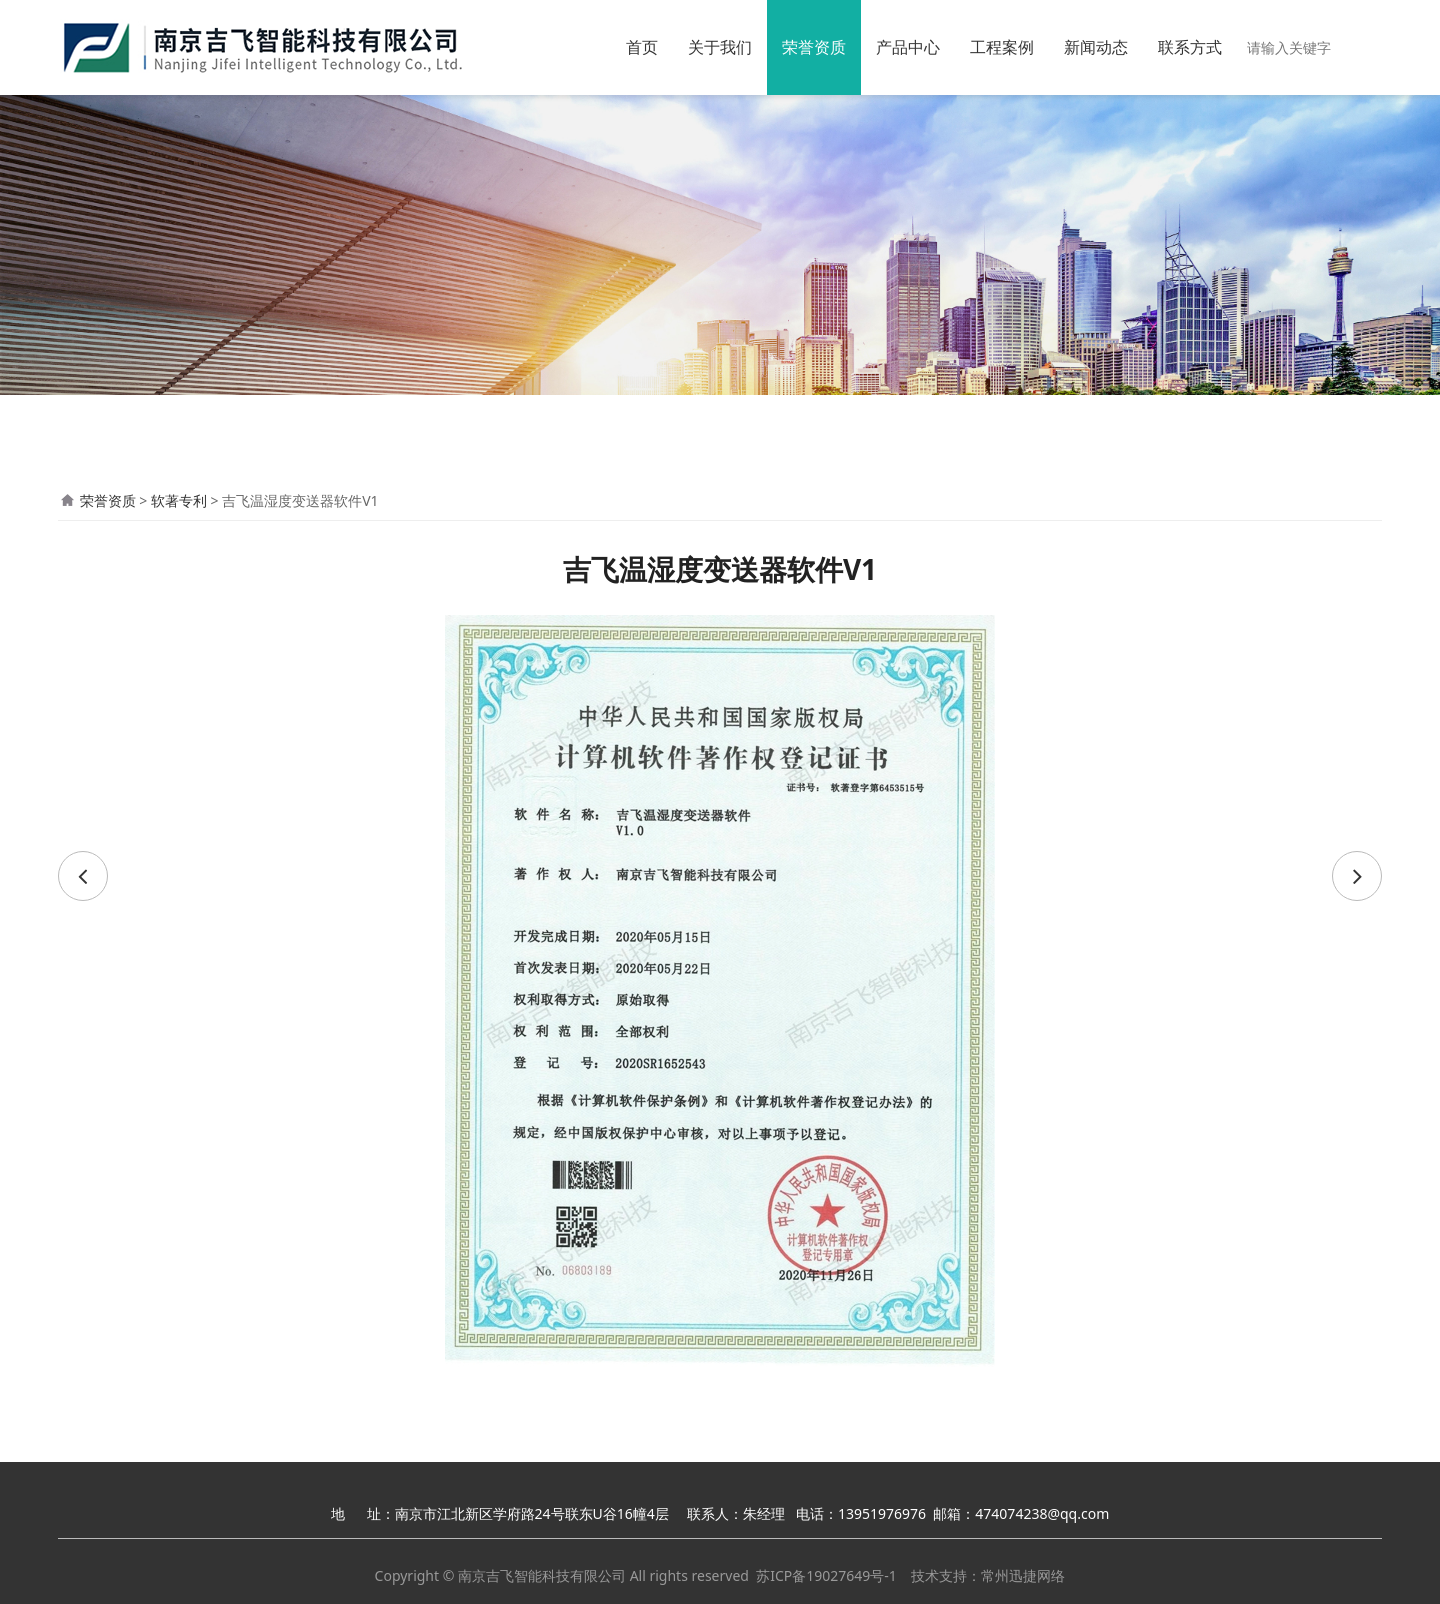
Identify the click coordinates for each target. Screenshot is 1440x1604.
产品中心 (908, 47)
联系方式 (1190, 47)
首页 (642, 47)
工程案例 (1002, 47)
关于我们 (720, 47)
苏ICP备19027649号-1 (826, 1575)
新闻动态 (1096, 47)
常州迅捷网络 (1023, 1575)
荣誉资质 (814, 47)
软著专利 (179, 500)
